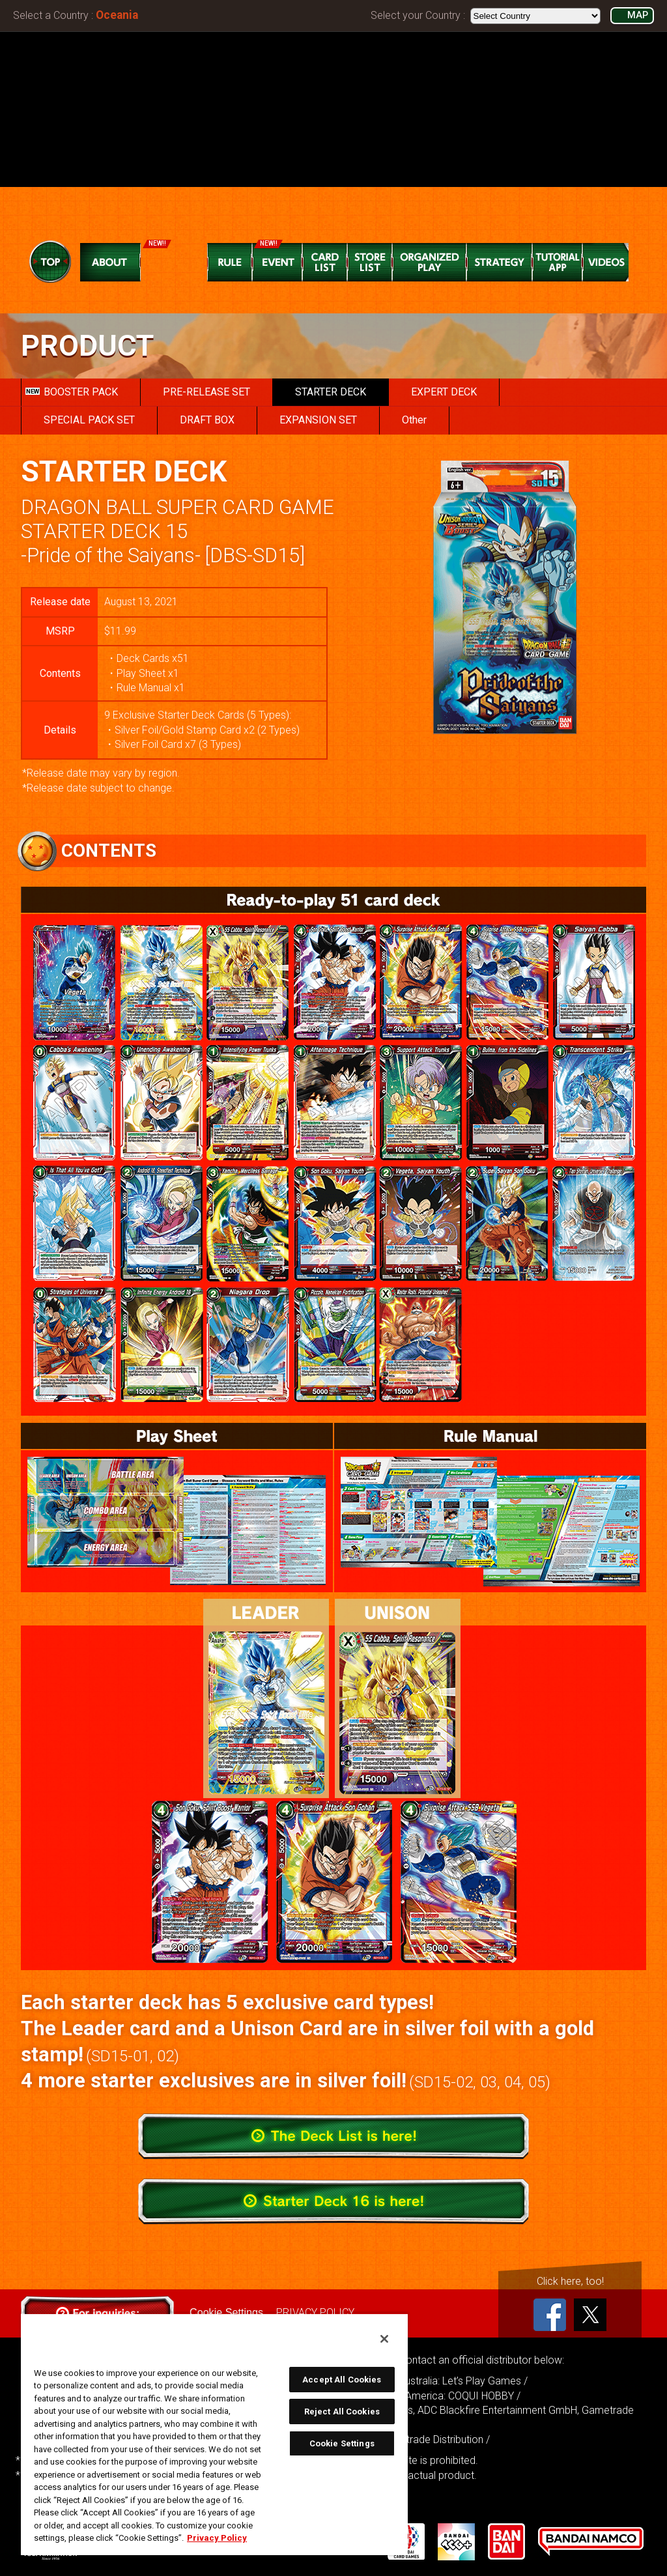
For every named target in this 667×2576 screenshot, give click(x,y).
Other (414, 420)
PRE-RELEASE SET (206, 392)
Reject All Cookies (342, 2411)
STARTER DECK (330, 392)
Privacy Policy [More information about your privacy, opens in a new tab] (217, 2538)
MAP (637, 15)
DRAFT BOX (207, 420)
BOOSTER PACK (71, 392)
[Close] (384, 2339)
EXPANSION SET (318, 420)
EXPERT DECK (444, 392)
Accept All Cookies (341, 2379)
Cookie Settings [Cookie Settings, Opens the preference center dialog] (342, 2443)
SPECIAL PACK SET (89, 420)
